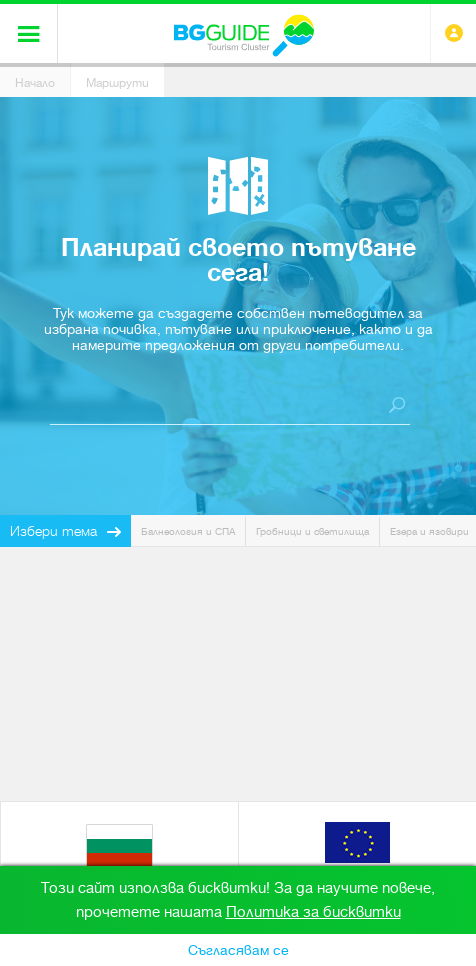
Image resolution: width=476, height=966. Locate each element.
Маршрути (117, 83)
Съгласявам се (238, 950)
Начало (35, 83)
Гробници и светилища (312, 531)
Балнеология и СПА (188, 531)
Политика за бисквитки (313, 912)
